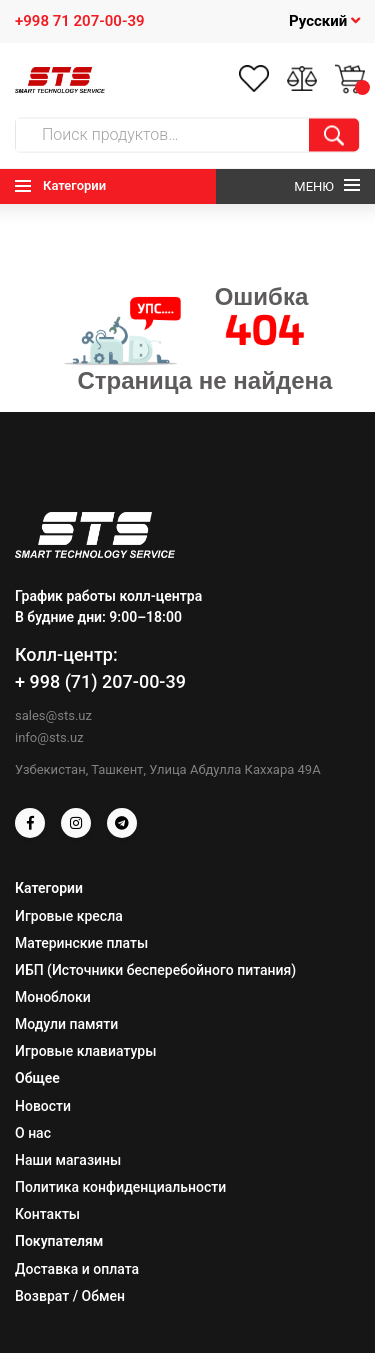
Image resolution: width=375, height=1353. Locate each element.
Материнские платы (81, 943)
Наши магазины (68, 1160)
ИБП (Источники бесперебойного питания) (155, 970)
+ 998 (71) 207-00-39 (100, 681)
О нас (33, 1133)
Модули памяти (66, 1024)
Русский (324, 21)
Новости (43, 1106)
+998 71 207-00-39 (80, 21)
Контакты (47, 1214)
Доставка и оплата (77, 1269)
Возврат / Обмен (70, 1296)
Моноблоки (53, 997)
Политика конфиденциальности (120, 1187)
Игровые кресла (69, 916)
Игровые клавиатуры (85, 1051)
